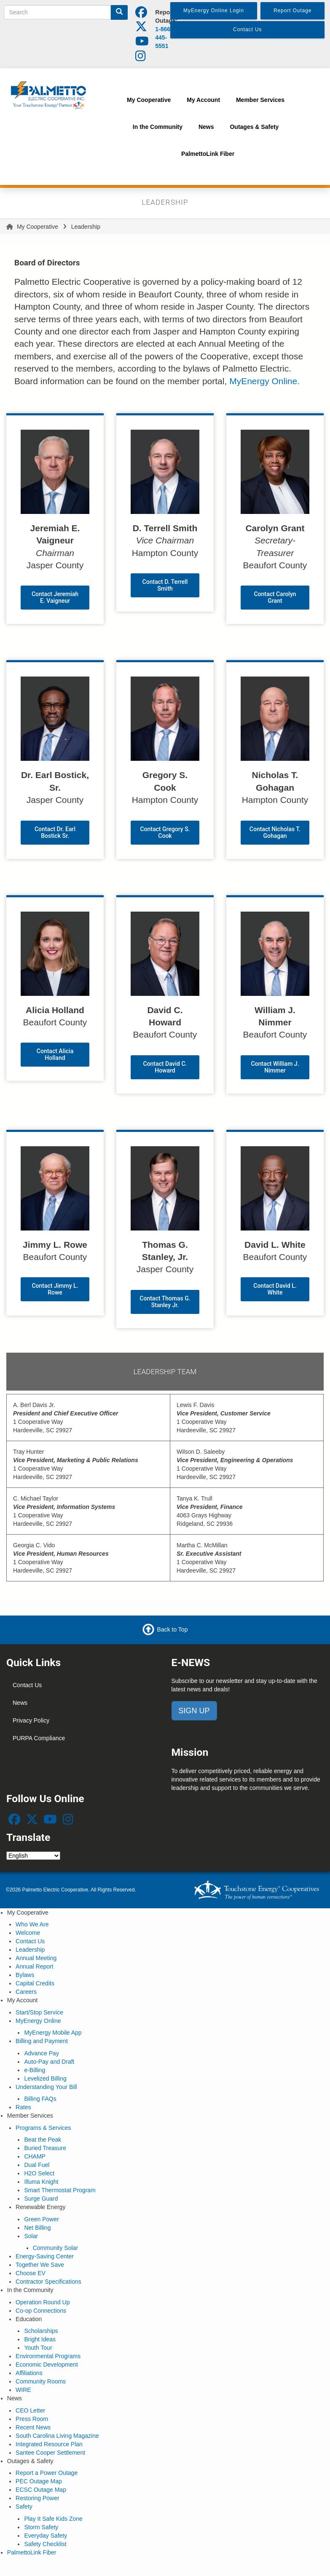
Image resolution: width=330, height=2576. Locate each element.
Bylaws (25, 1974)
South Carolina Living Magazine (57, 2435)
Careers (26, 1991)
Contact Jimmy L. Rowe (55, 1289)
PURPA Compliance (39, 1738)
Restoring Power (37, 2498)
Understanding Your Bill (46, 2087)
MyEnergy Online (38, 2020)
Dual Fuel (36, 2164)
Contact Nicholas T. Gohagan (275, 832)
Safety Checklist (45, 2544)
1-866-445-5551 (163, 37)
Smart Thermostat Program (59, 2190)
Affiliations (29, 2373)
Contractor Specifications (48, 2281)
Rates (23, 2107)
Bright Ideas (40, 2339)
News (20, 1702)
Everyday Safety (45, 2535)
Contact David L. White (274, 1289)
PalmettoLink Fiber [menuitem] (207, 153)
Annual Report (35, 1966)
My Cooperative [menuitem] (149, 99)
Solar (31, 2236)
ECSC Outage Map (41, 2489)
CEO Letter (30, 2410)
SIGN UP (194, 1711)
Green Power (41, 2219)
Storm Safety (41, 2527)
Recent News (33, 2427)
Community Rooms (41, 2381)
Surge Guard (41, 2198)
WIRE (23, 2389)
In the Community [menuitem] (157, 126)
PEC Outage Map (39, 2481)
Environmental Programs (48, 2356)
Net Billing (37, 2227)
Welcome (28, 1932)
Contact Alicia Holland (55, 1054)
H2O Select (39, 2173)
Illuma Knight (41, 2181)
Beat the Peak (42, 2139)
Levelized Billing (45, 2078)
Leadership (30, 1949)
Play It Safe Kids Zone (53, 2518)
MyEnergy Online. (264, 381)
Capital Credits (35, 1983)
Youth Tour (38, 2347)
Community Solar (55, 2247)
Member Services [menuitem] (260, 99)
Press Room (32, 2419)
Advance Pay (41, 2053)
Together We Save (40, 2264)
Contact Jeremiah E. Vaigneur (55, 597)
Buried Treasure (45, 2148)
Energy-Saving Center (45, 2256)
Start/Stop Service (39, 2012)
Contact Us (27, 1685)
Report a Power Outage (47, 2472)
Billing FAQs (40, 2098)
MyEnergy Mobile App (52, 2032)
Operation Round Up (43, 2302)
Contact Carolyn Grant (275, 597)
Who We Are (32, 1924)
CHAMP (35, 2156)
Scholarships (41, 2330)
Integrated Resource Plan (49, 2444)
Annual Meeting (36, 1958)
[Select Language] (33, 1855)
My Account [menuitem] (203, 99)
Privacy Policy (31, 1720)
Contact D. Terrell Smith (165, 585)
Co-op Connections (41, 2310)
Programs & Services (43, 2127)
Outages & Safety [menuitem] (254, 126)
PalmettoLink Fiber (31, 2552)
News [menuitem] (206, 126)
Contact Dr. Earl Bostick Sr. (55, 832)
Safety (24, 2506)
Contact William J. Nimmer (275, 1067)
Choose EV (31, 2273)
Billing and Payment (42, 2041)
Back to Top (172, 1629)
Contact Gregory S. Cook (165, 832)
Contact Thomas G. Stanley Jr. (165, 1301)
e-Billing (34, 2070)
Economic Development (47, 2364)
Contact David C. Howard (165, 1067)
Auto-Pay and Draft (49, 2061)
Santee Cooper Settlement (50, 2452)
